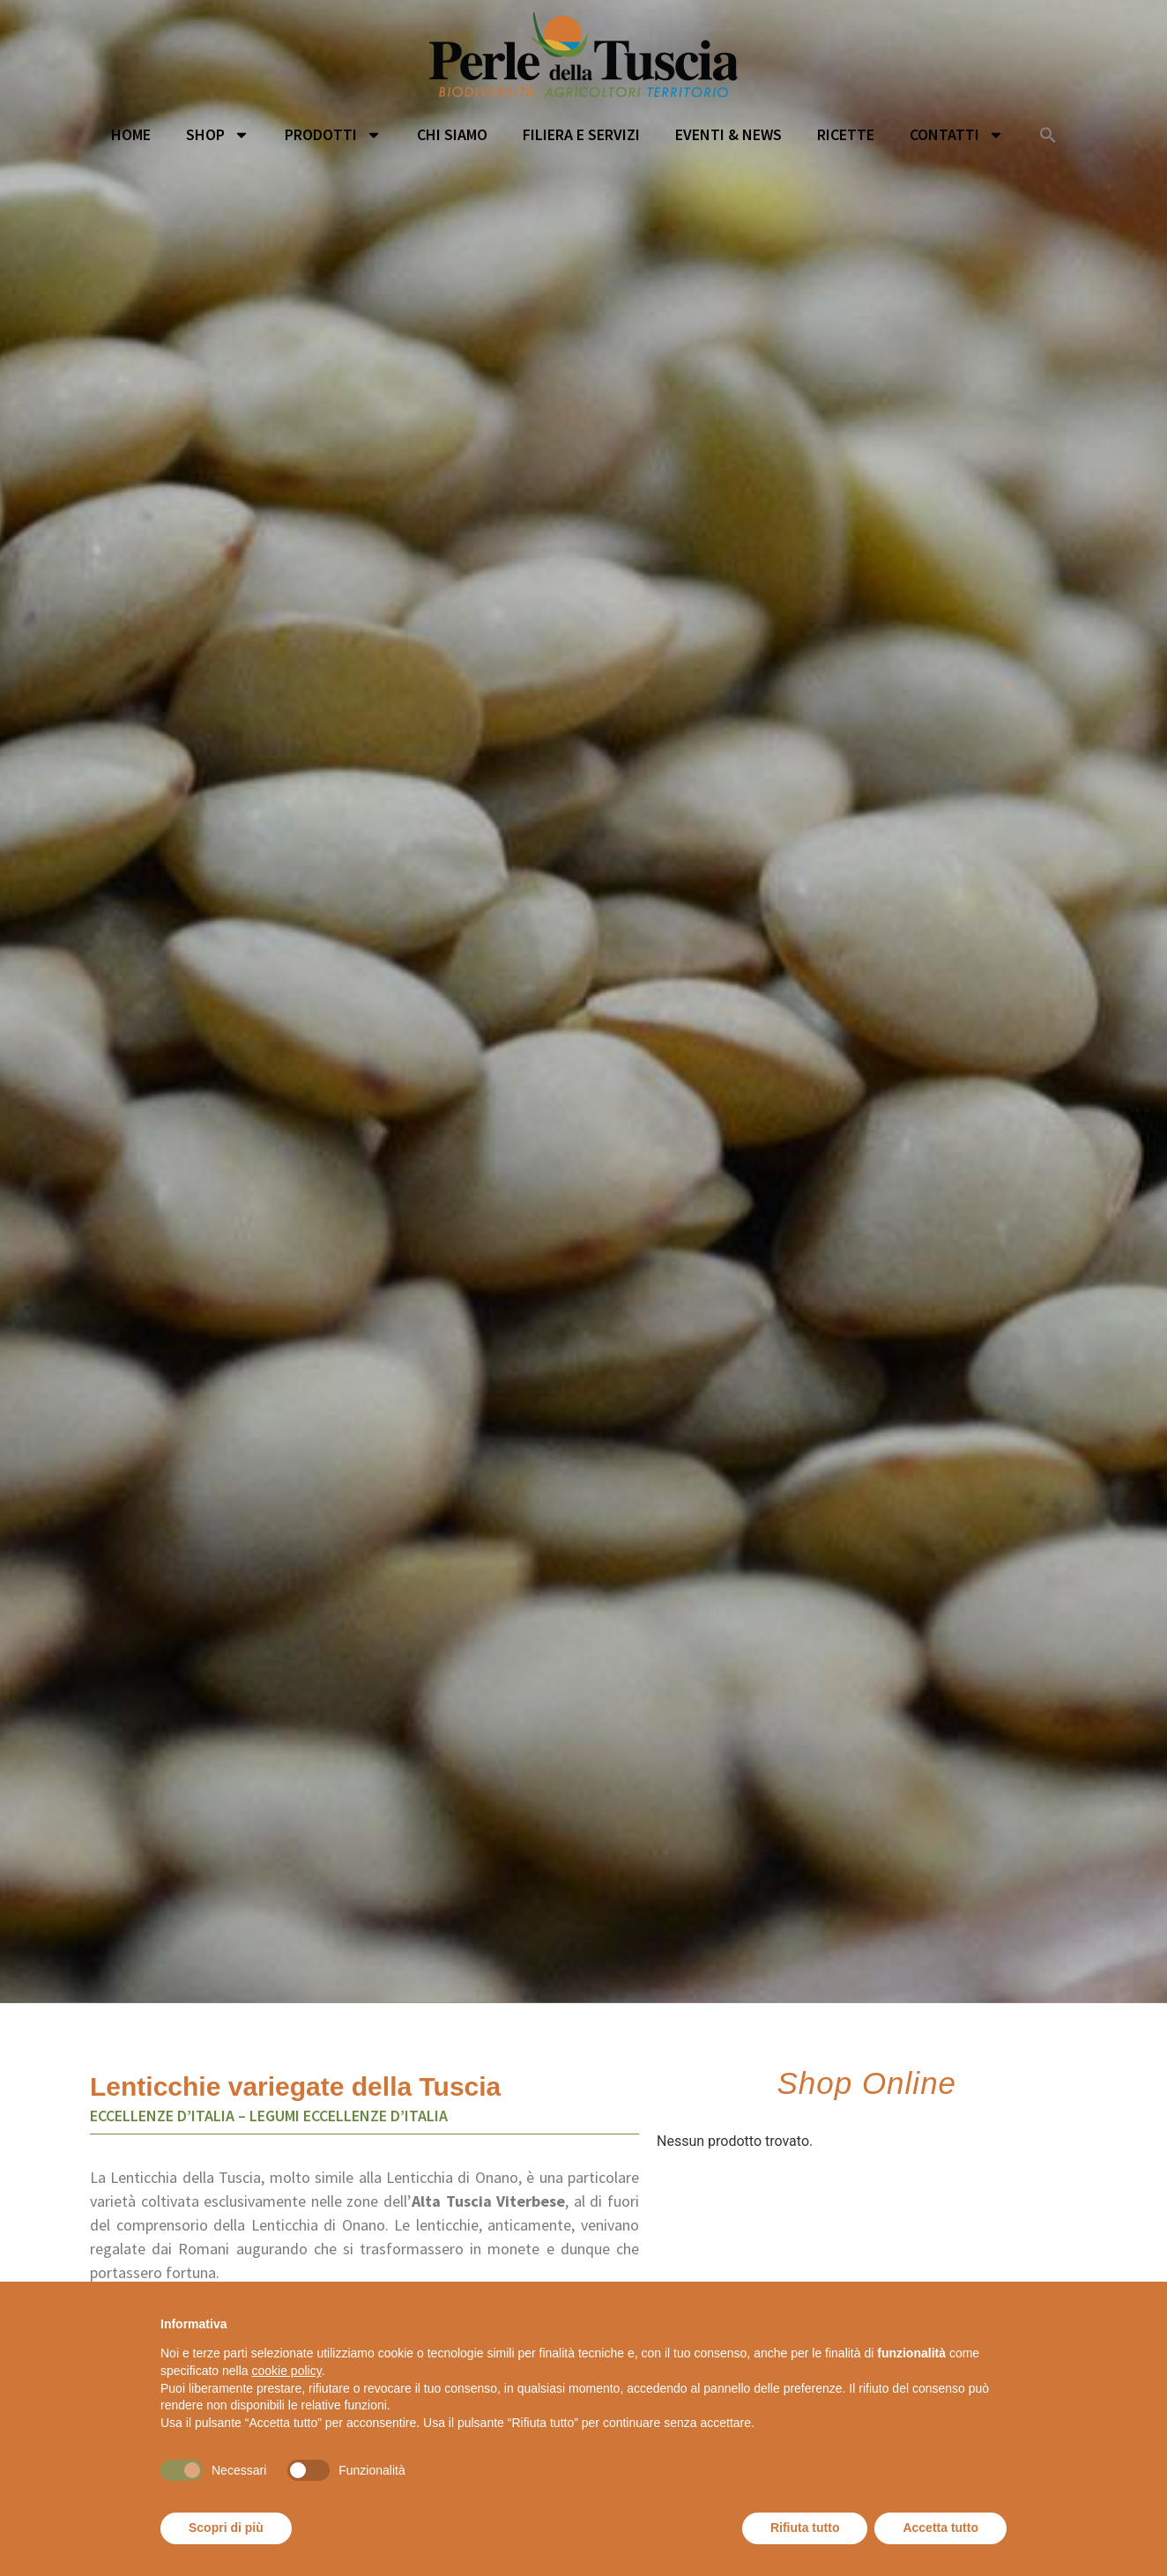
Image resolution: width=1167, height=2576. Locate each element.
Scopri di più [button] (226, 2527)
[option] (583, 1040)
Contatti (957, 135)
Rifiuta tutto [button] (805, 2527)
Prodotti (333, 135)
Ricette (845, 134)
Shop (217, 135)
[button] (1048, 135)
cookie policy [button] (287, 2371)
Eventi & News (728, 134)
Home (131, 134)
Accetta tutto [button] (940, 2527)
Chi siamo (452, 134)
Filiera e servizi (581, 134)
